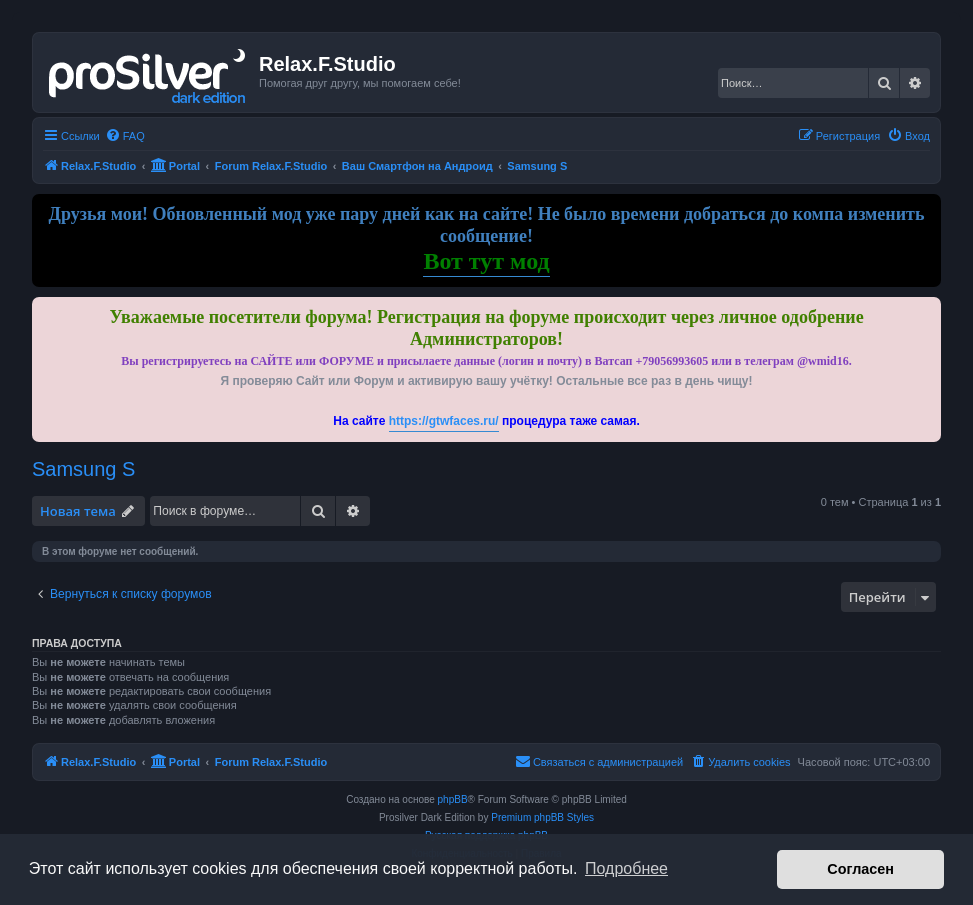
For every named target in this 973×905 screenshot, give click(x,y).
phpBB (453, 799)
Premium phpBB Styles (542, 817)
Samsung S (83, 469)
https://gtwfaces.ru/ (444, 421)
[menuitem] (125, 136)
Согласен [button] (860, 869)
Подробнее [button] (626, 868)
